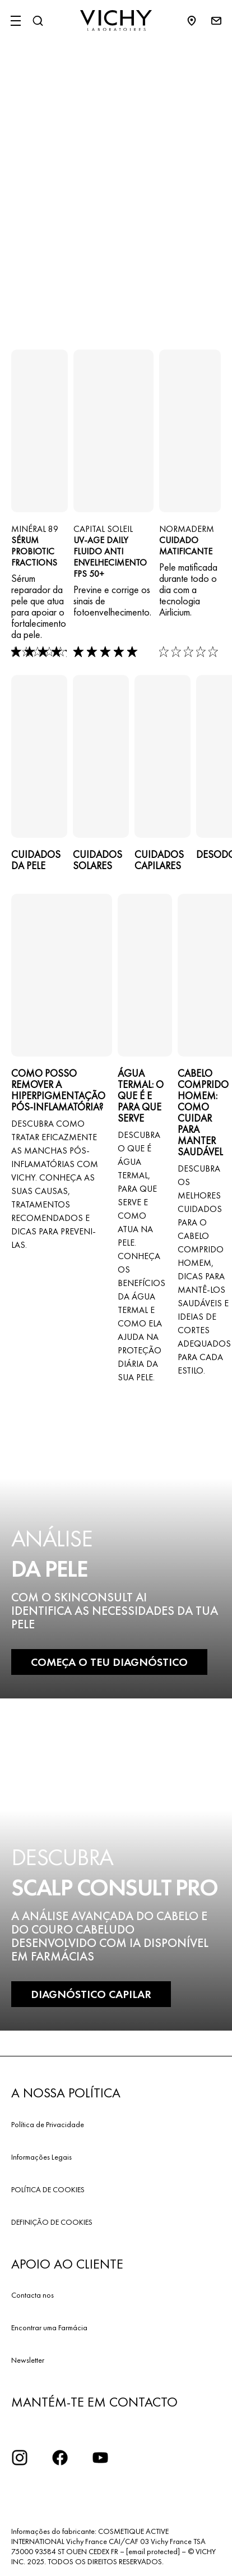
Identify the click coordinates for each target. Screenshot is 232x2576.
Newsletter (27, 2360)
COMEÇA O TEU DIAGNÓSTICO (109, 1662)
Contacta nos (32, 2295)
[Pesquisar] (37, 20)
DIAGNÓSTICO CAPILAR (91, 1994)
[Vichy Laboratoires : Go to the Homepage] (116, 20)
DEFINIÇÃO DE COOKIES (51, 2222)
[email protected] (153, 2551)
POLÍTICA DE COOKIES (48, 2189)
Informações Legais (41, 2157)
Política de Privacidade (47, 2124)
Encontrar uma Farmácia (49, 2327)
